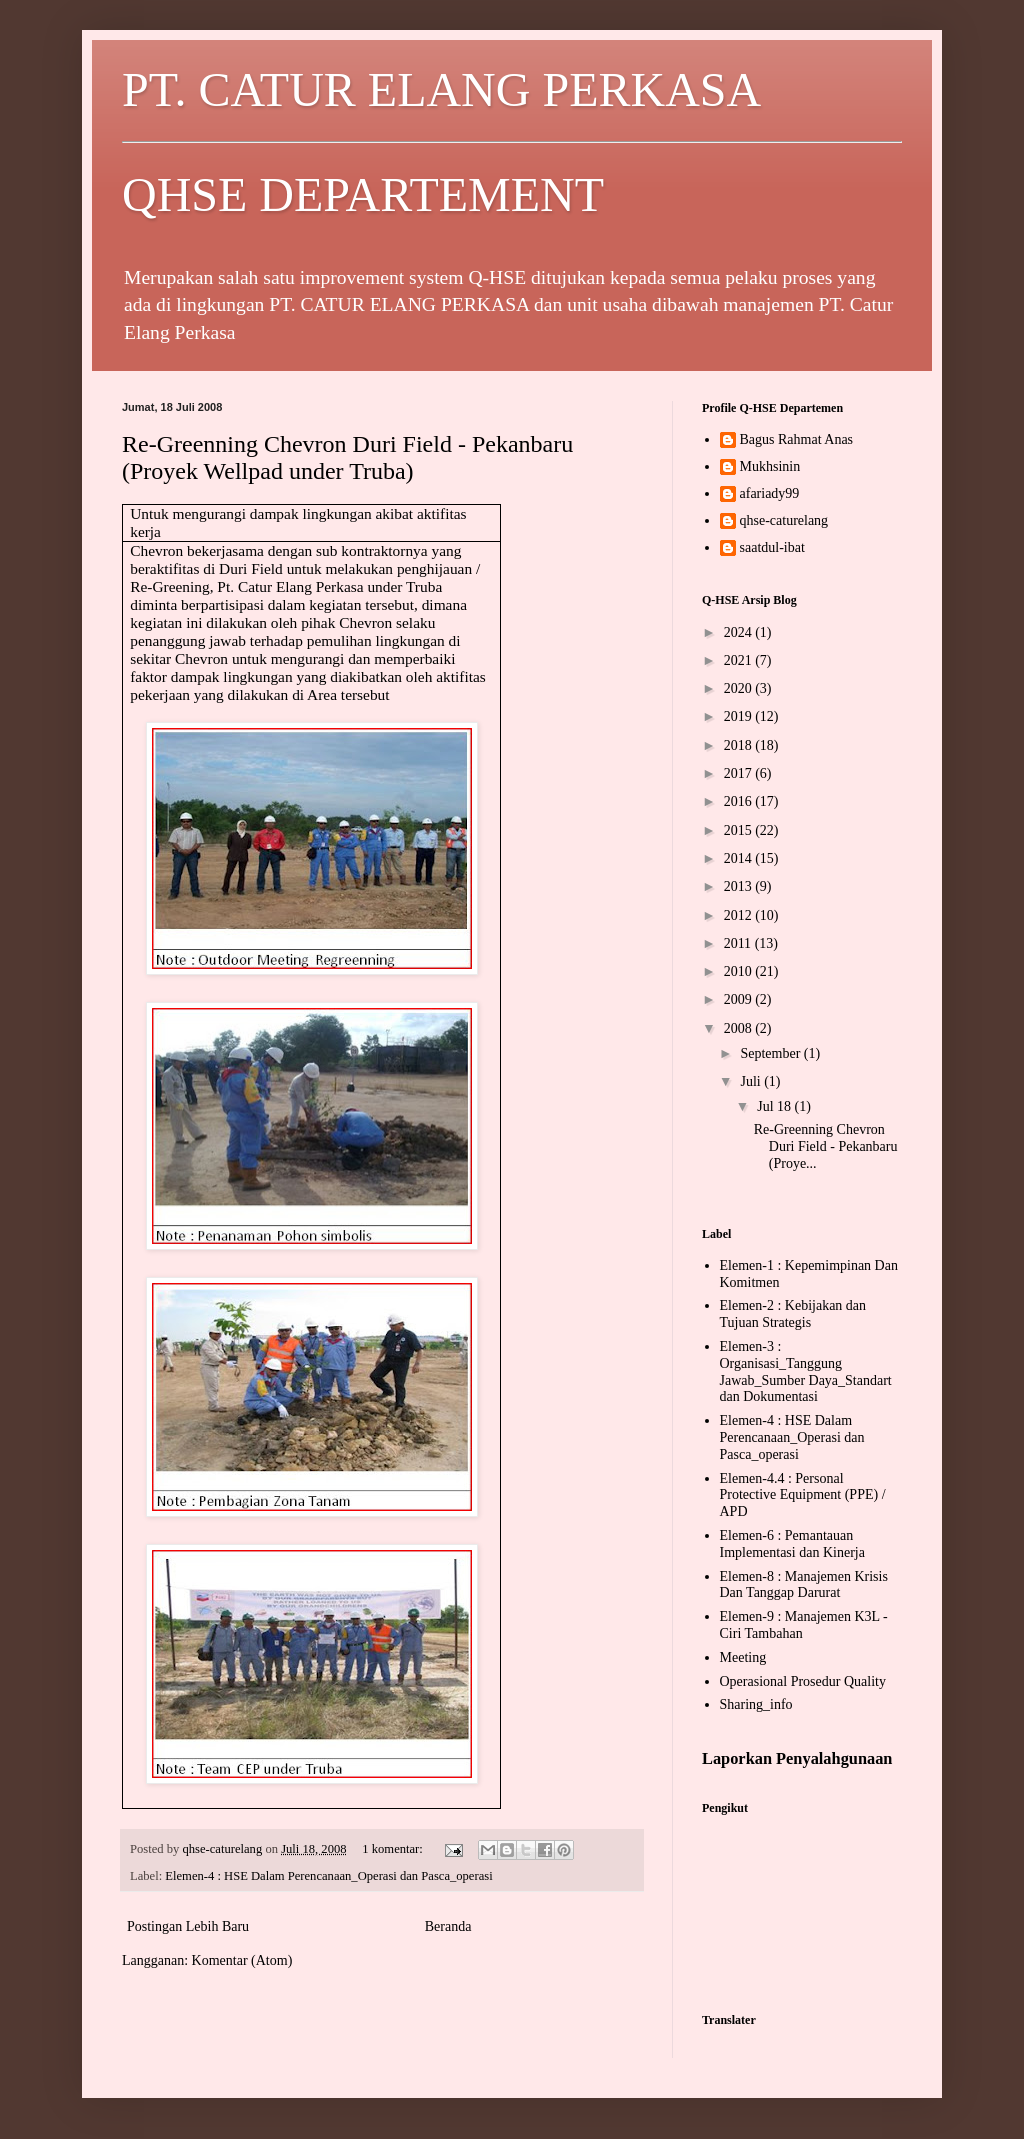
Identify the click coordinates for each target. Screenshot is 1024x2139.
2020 (740, 688)
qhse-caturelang (784, 520)
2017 (740, 773)
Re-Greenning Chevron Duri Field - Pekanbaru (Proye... (826, 1146)
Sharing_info (756, 1704)
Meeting (743, 1657)
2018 (740, 745)
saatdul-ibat (772, 547)
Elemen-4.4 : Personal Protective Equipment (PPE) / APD (803, 1495)
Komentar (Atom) (242, 1960)
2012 (740, 915)
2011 (739, 943)
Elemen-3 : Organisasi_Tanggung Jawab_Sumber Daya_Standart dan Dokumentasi (806, 1371)
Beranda (448, 1926)
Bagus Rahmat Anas (797, 439)
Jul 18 (775, 1106)
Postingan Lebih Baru (188, 1926)
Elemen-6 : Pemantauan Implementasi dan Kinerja (792, 1544)
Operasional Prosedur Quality (803, 1681)
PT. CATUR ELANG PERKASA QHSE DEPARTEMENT (512, 142)
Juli (752, 1081)
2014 (740, 858)
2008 (740, 1028)
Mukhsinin (770, 466)
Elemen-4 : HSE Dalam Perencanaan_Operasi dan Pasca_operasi (328, 1876)
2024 (740, 632)
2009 (740, 999)
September (771, 1053)
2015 (740, 830)
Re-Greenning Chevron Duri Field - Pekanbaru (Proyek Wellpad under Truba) (347, 457)
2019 (740, 716)
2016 (740, 801)
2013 (740, 886)
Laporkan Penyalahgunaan (797, 1758)
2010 (740, 971)
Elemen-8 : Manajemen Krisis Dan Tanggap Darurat (804, 1585)
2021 (740, 660)
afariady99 (770, 493)
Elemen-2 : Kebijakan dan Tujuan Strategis (793, 1314)
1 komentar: (394, 1849)
